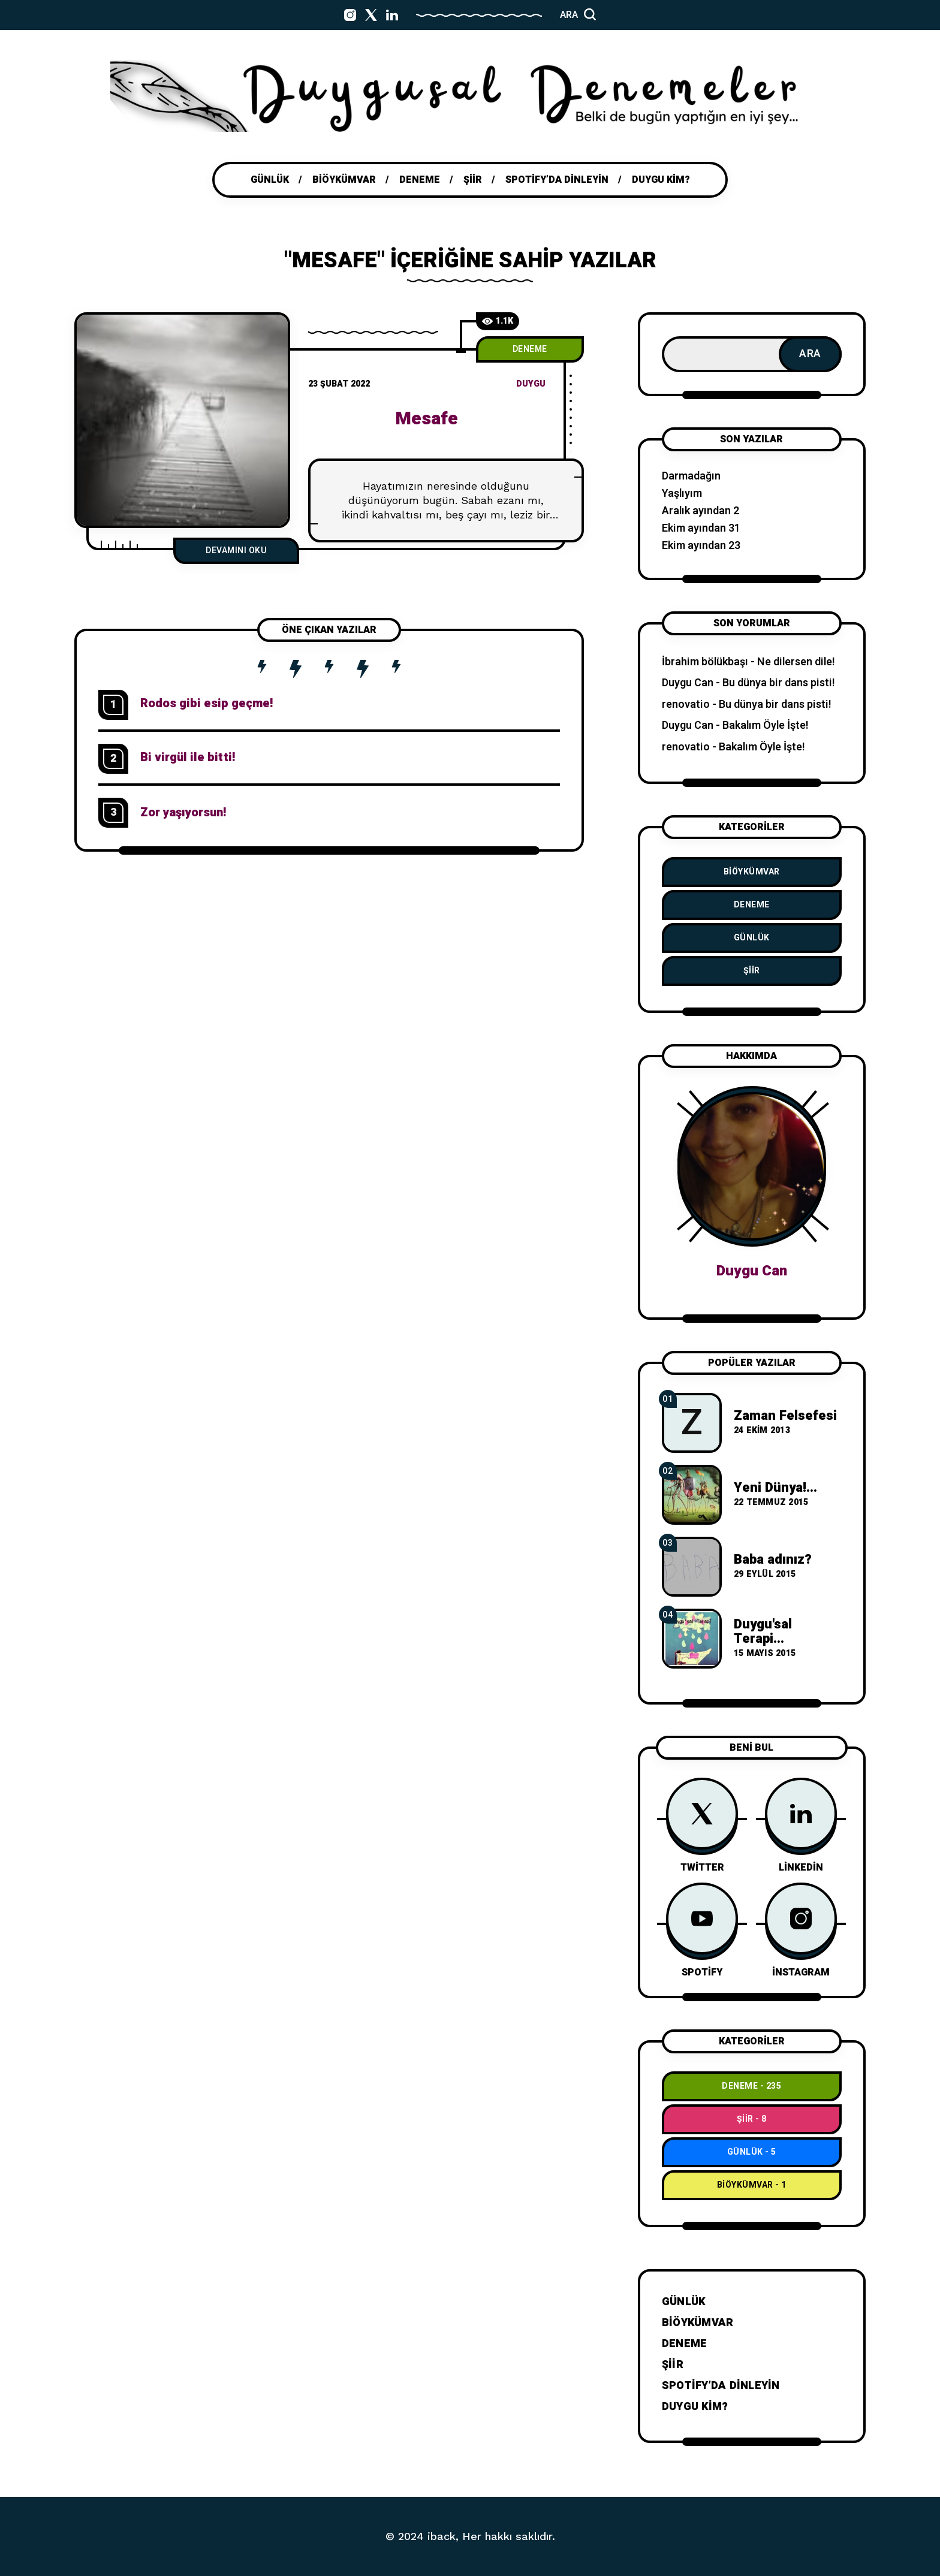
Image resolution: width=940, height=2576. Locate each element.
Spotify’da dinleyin (721, 2386)
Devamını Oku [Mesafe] (236, 550)
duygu (531, 384)
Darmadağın (691, 476)
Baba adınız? (773, 1559)
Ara (810, 354)
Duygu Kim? (695, 2407)
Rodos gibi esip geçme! (206, 703)
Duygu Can (687, 683)
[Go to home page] (470, 96)
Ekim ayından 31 (701, 528)
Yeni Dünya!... (775, 1487)
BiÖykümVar (752, 871)
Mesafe (426, 419)
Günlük (752, 937)
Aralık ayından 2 (700, 511)
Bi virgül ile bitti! (187, 757)
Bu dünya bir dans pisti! (778, 683)
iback (441, 2536)
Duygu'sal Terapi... (763, 1631)
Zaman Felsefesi (785, 1415)
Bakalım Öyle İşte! (765, 725)
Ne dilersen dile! (796, 662)
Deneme (530, 349)
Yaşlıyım (682, 493)
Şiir (751, 970)
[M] (182, 420)
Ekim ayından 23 (701, 546)
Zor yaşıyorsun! (183, 812)
